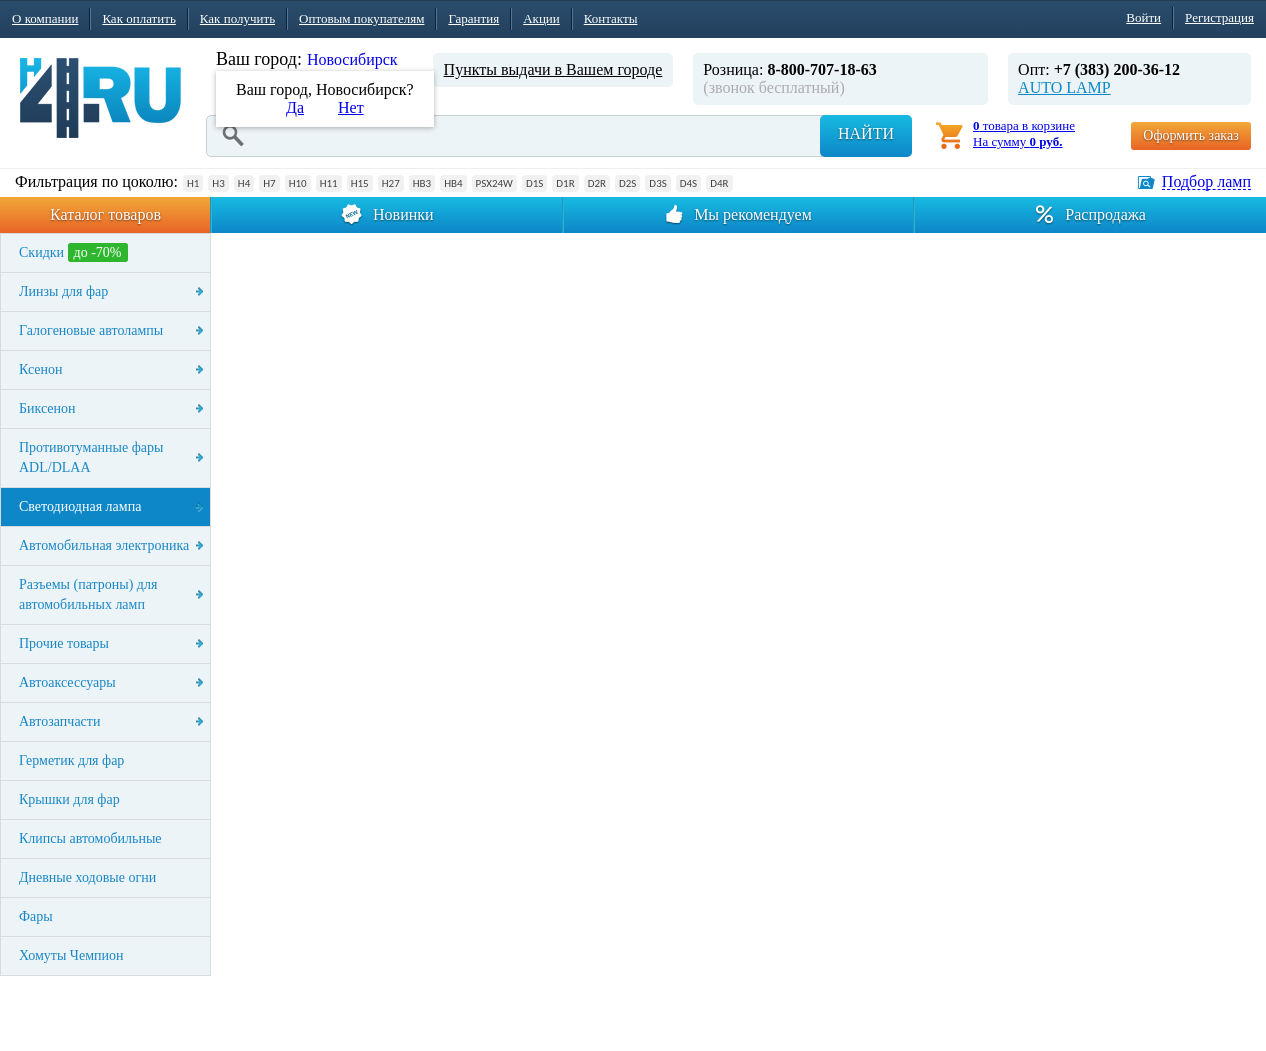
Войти (1143, 17)
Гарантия (473, 18)
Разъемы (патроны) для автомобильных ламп (88, 594)
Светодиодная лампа (80, 506)
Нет (351, 107)
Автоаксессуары (67, 682)
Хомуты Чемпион (71, 955)
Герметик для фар (71, 760)
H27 (391, 183)
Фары (36, 916)
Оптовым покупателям (361, 18)
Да (295, 107)
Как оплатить (138, 18)
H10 (298, 183)
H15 (360, 183)
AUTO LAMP (1064, 87)
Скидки (73, 252)
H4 (244, 183)
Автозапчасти (59, 721)
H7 (269, 183)
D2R (597, 183)
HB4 (453, 183)
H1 (193, 183)
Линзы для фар (63, 291)
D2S (627, 183)
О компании (45, 18)
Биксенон (47, 408)
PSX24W (494, 183)
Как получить (237, 18)
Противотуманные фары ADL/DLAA (91, 457)
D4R (719, 183)
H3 (218, 183)
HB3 (422, 183)
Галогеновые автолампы (91, 330)
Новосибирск (352, 59)
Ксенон (41, 369)
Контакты (611, 18)
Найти (866, 133)
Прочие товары (64, 643)
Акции (541, 18)
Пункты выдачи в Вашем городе (553, 69)
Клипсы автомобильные (90, 838)
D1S (534, 183)
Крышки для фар (69, 799)
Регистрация (1219, 17)
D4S (688, 183)
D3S (657, 183)
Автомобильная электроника (104, 545)
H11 (329, 183)
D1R (565, 183)
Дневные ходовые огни (87, 877)
